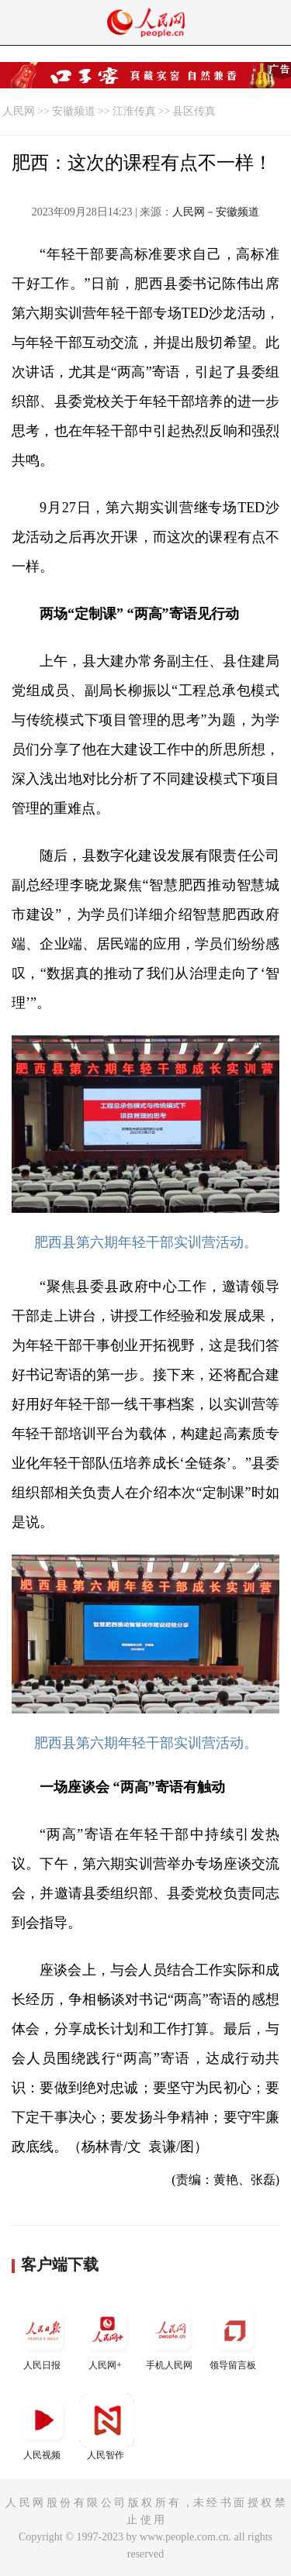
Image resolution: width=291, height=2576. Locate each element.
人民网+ (107, 2337)
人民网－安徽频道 (215, 212)
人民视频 (43, 2427)
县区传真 (194, 111)
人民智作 (107, 2427)
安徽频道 (73, 111)
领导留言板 (234, 2337)
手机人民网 (171, 2337)
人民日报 (43, 2337)
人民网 (18, 111)
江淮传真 (134, 111)
